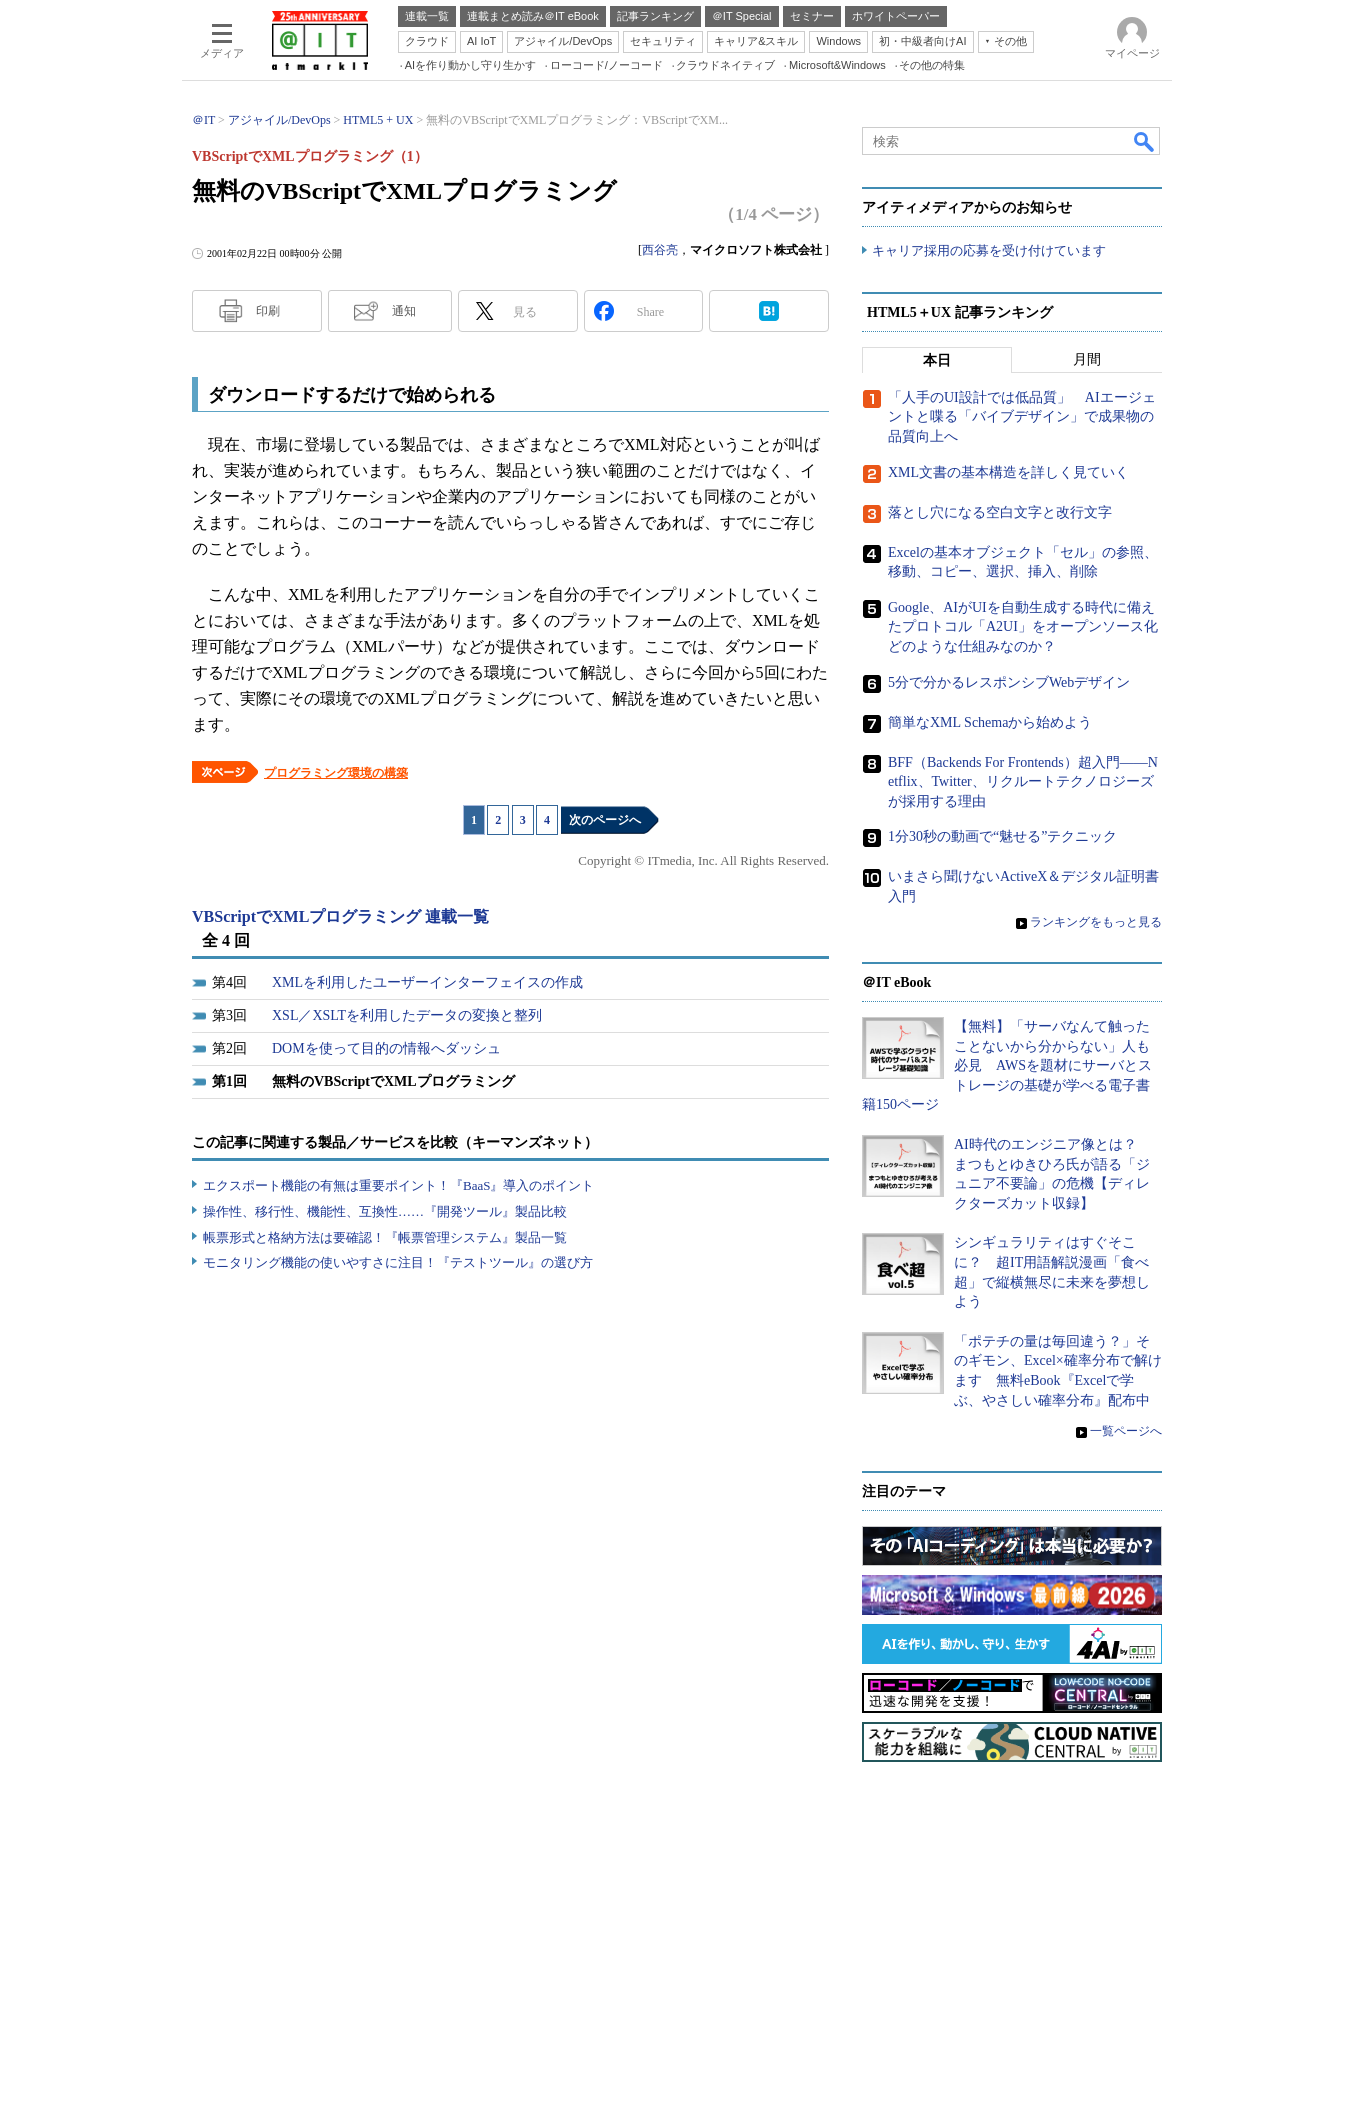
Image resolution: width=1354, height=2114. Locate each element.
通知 (404, 311)
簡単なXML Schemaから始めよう (990, 722)
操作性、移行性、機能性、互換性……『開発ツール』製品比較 (385, 1211)
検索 (1145, 141)
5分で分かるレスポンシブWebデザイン (1009, 682)
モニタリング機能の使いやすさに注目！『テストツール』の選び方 (398, 1262)
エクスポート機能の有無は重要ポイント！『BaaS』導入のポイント (398, 1185)
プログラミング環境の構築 (336, 773)
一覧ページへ (1126, 1431)
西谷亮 (660, 250)
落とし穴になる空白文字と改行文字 (1000, 512)
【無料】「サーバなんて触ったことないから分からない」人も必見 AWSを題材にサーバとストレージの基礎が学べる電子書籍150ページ (1007, 1065)
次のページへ (605, 820)
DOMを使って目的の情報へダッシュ (386, 1048)
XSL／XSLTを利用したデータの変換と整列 (407, 1015)
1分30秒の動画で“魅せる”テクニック (1002, 836)
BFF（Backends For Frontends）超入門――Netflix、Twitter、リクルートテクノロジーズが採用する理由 (1023, 782)
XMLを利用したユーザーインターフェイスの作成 (427, 982)
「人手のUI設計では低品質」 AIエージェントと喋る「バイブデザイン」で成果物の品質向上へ (1022, 417)
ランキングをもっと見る (1096, 922)
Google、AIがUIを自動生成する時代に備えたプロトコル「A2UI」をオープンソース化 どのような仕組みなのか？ (1030, 627)
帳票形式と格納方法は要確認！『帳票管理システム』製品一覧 (385, 1237)
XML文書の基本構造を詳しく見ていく (1008, 472)
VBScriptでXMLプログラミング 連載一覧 (340, 916)
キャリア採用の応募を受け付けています (989, 250)
